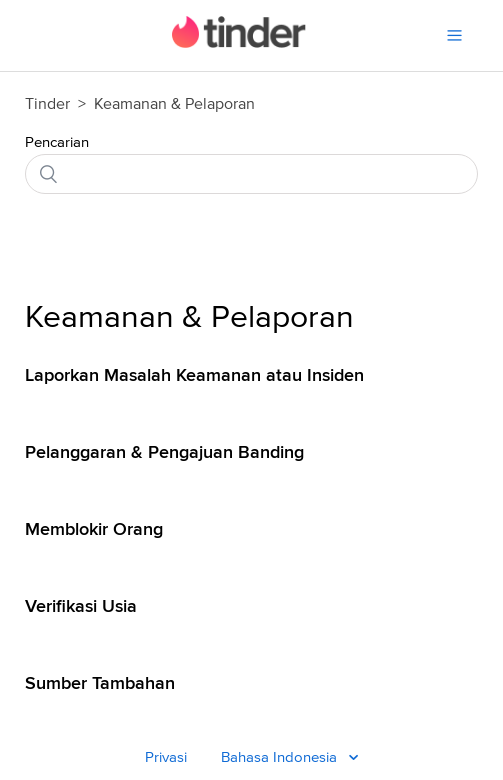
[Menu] (454, 35)
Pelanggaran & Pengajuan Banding (164, 452)
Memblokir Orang (94, 529)
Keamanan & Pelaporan (189, 318)
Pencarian (57, 142)
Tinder (47, 104)
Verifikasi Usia (81, 606)
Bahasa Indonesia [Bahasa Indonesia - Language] (281, 757)
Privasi (166, 757)
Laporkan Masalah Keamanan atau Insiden (194, 375)
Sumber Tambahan (100, 683)
